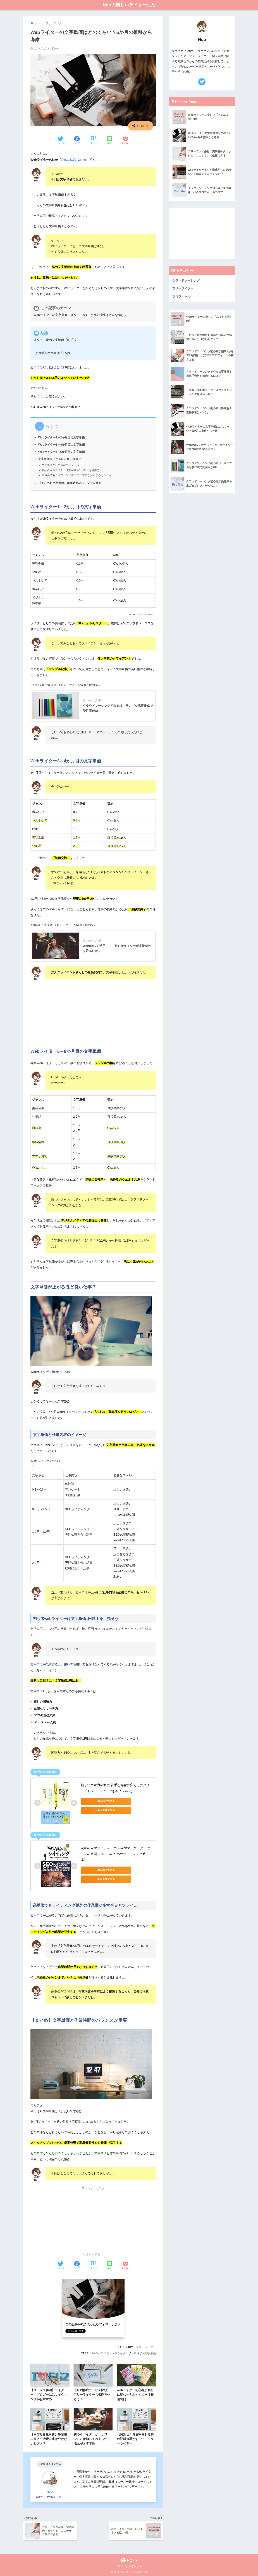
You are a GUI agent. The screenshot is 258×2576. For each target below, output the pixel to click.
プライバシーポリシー (128, 2566)
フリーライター (146, 2347)
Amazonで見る (105, 1801)
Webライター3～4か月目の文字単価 (61, 444)
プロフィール (181, 296)
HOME (129, 2560)
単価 (136, 2353)
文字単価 (150, 2353)
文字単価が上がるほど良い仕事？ (59, 459)
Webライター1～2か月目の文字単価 (61, 437)
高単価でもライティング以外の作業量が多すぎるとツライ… (78, 475)
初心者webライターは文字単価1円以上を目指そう (72, 470)
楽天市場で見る (106, 1810)
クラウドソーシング (186, 280)
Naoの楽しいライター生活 (129, 4)
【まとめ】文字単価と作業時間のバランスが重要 (69, 483)
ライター (123, 2353)
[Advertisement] (93, 1010)
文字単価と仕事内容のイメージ (60, 464)
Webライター (103, 2353)
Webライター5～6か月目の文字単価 (61, 451)
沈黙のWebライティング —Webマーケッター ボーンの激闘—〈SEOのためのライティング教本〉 (115, 1854)
